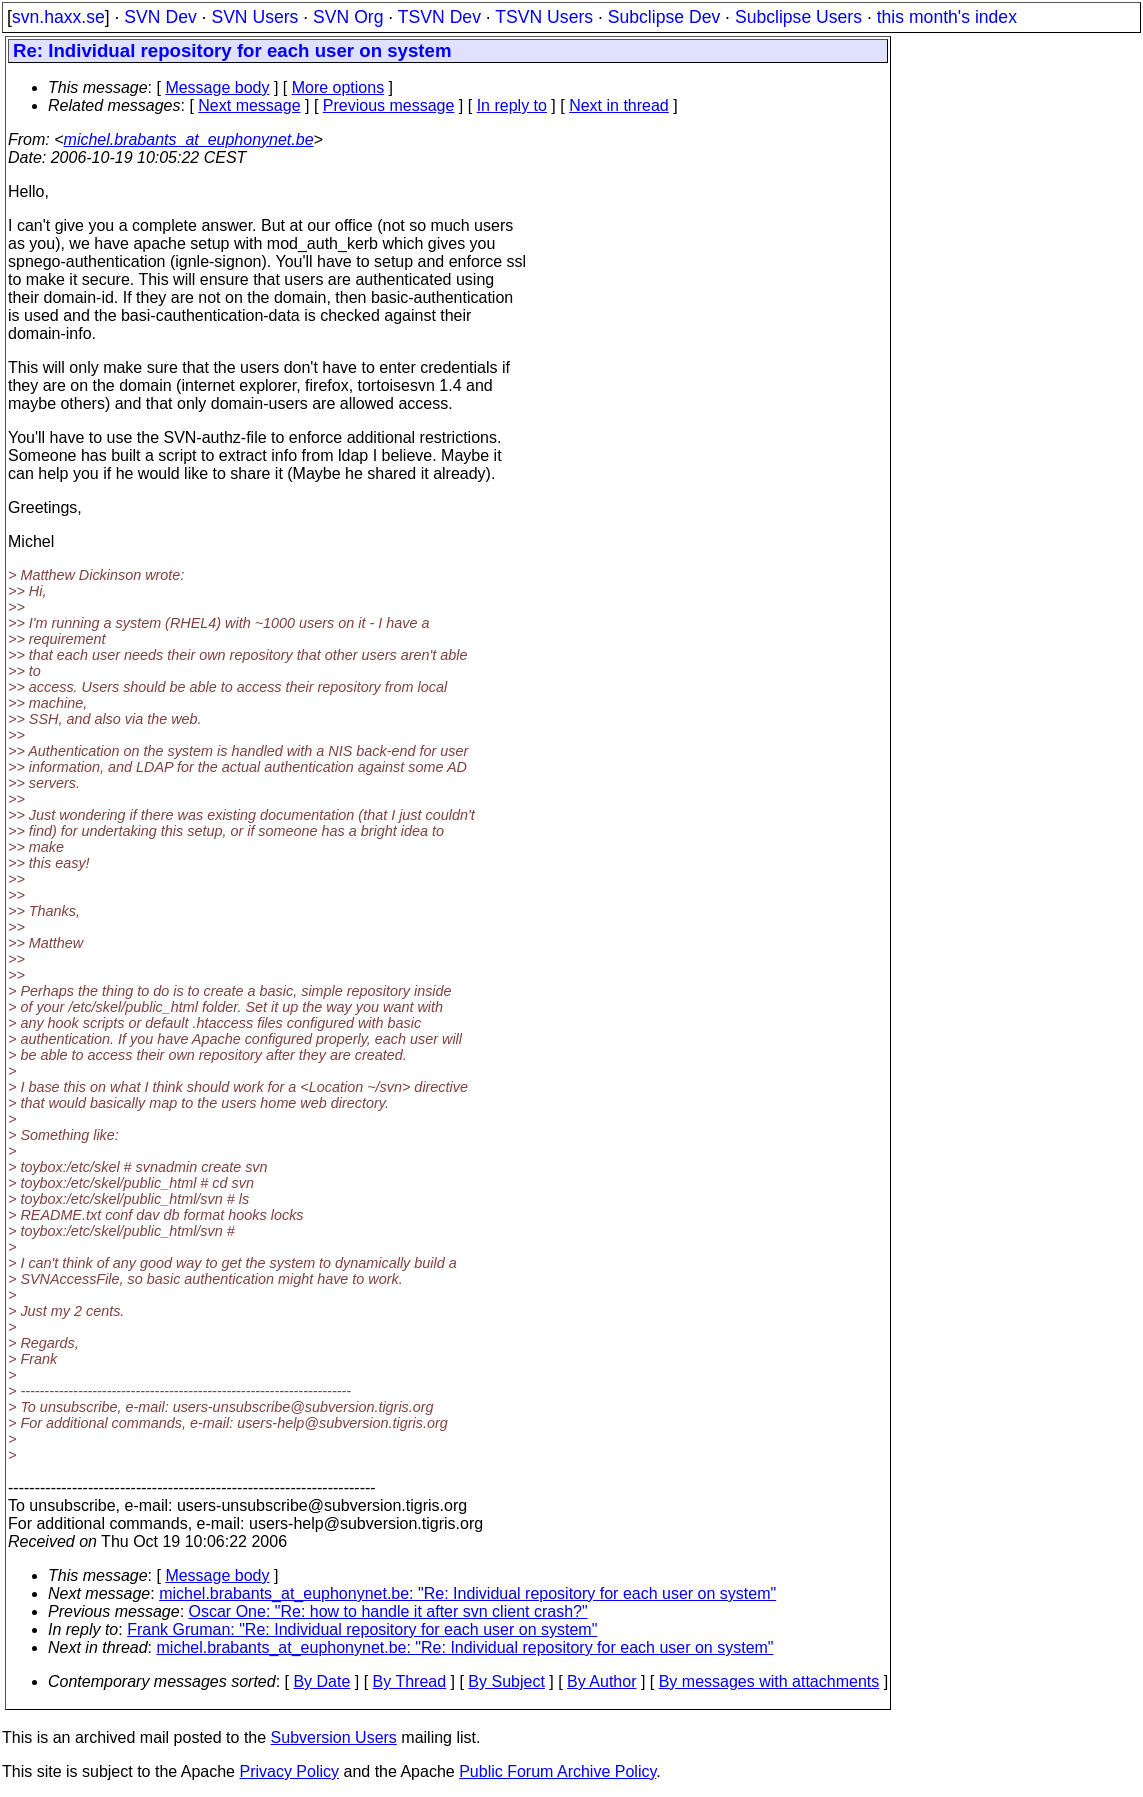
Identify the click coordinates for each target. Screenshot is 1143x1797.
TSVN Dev (439, 17)
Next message (249, 105)
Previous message (389, 105)
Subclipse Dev (664, 17)
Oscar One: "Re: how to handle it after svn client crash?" (388, 1611)
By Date (321, 1681)
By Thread (410, 1681)
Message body (217, 87)
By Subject (506, 1681)
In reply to (512, 105)
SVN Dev (160, 17)
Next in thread (619, 105)
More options (338, 87)
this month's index (947, 17)
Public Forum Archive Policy (557, 1771)
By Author (601, 1681)
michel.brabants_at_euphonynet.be (189, 139)
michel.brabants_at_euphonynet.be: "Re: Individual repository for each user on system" (467, 1593)
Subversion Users (334, 1737)
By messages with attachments (769, 1681)
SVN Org (348, 17)
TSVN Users (544, 17)
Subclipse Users (798, 17)
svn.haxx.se (58, 17)
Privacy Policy (289, 1771)
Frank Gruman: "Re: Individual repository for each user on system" (362, 1629)
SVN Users (254, 17)
